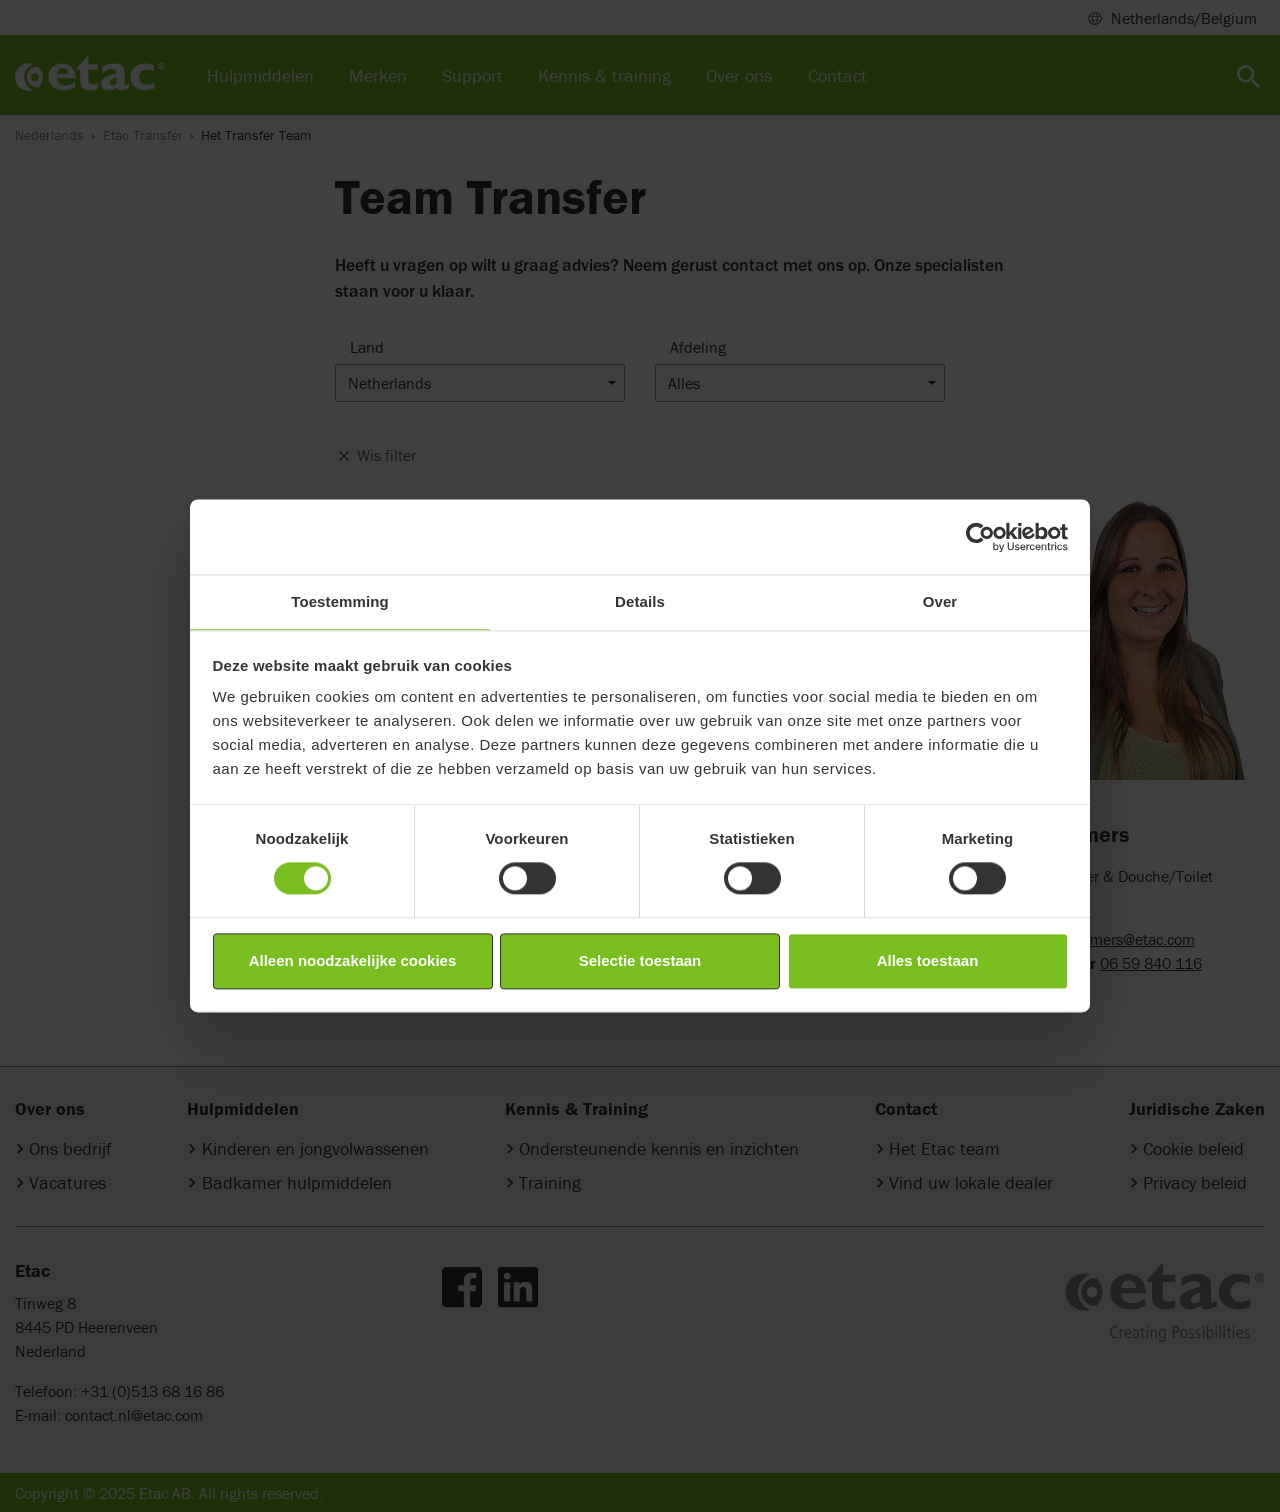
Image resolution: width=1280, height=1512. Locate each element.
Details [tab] (640, 601)
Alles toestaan (928, 960)
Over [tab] (940, 601)
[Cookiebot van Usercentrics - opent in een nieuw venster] (980, 537)
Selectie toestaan (640, 960)
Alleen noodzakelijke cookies (353, 960)
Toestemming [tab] (340, 601)
